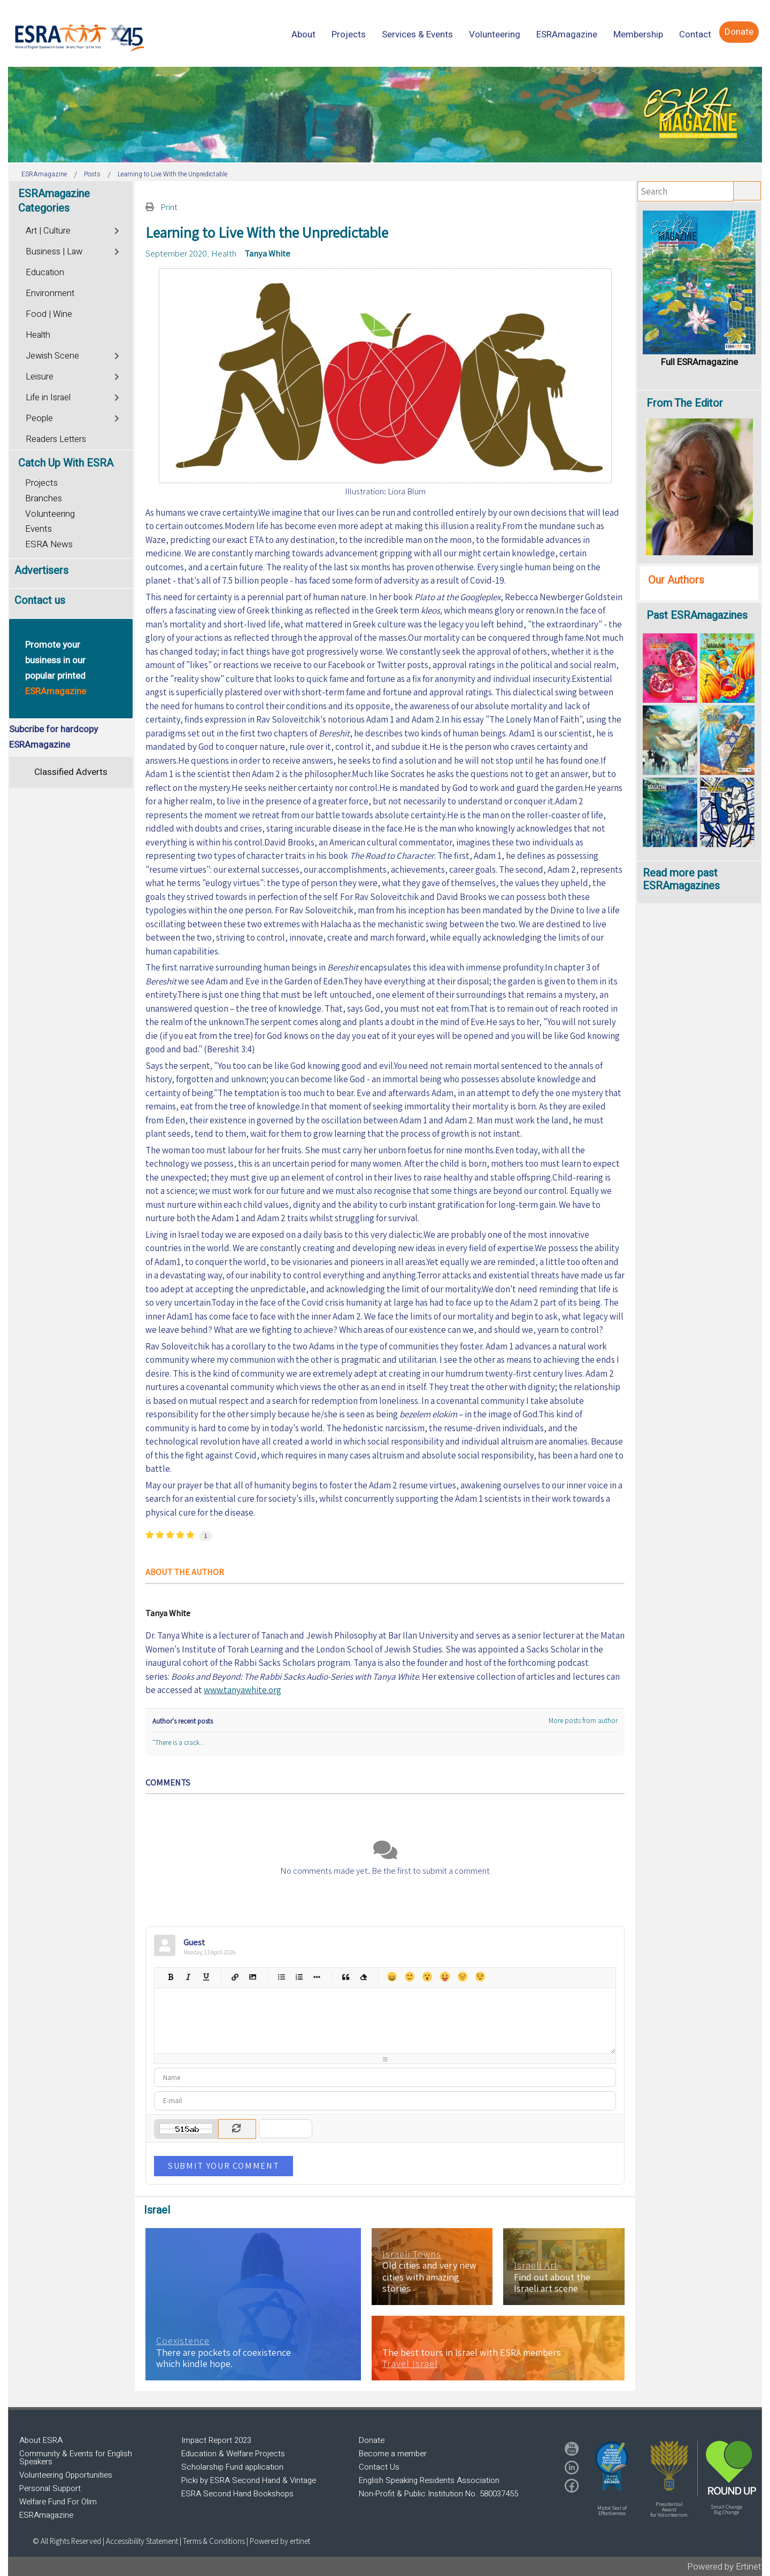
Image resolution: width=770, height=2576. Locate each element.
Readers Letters (56, 439)
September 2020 (176, 253)
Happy (391, 1976)
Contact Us (379, 2467)
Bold (170, 1976)
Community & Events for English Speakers (75, 2458)
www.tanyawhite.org (242, 1690)
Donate (371, 2440)
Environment (50, 293)
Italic (188, 1976)
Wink (480, 1976)
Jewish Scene (52, 356)
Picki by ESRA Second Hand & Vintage (248, 2480)
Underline (205, 1976)
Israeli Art (536, 2265)
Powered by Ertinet (724, 2566)
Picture (252, 1976)
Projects (41, 483)
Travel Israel (410, 2364)
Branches (43, 498)
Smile (409, 1976)
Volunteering (50, 514)
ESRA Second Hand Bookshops (237, 2494)
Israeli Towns (411, 2254)
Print (169, 207)
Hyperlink (234, 1976)
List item (316, 1976)
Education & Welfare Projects (233, 2453)
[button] (611, 2466)
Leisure (39, 376)
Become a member (393, 2453)
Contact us (39, 600)
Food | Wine (49, 314)
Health (223, 253)
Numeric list (298, 1976)
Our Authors (676, 580)
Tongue (444, 1976)
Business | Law (54, 251)
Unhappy (462, 1976)
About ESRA (41, 2440)
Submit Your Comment (223, 2165)
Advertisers (41, 570)
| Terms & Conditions (212, 2541)
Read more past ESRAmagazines (681, 879)
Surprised (427, 1976)
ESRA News (49, 544)
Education (45, 272)
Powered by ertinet (280, 2541)
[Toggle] (117, 229)
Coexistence (183, 2341)
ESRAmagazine (46, 2515)
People (39, 418)
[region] (385, 114)
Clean (362, 1976)
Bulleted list (281, 1976)
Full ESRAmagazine (699, 362)
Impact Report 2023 (216, 2440)
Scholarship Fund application (232, 2467)
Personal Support (50, 2488)
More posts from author (583, 1720)
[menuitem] (303, 34)
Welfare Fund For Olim (58, 2502)
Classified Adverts (70, 772)
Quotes (345, 1976)
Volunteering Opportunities (65, 2475)
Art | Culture (48, 230)
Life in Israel (48, 397)
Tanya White (267, 253)
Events (38, 529)
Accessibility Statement (143, 2541)
